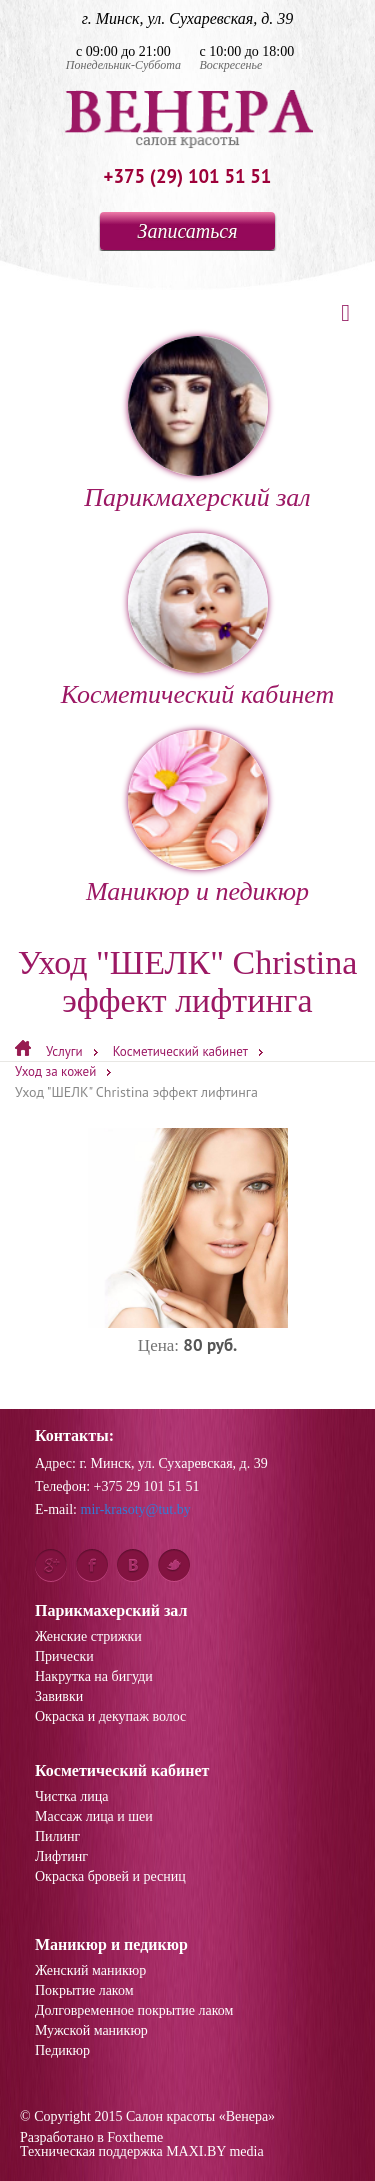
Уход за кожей (55, 1071)
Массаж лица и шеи (94, 1817)
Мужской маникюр (91, 2031)
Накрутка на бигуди (94, 1677)
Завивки (59, 1697)
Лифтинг (61, 1857)
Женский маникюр (90, 1971)
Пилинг (57, 1837)
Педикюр (62, 2051)
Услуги (64, 1051)
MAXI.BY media (214, 2151)
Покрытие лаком (84, 1991)
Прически (64, 1657)
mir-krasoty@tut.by (136, 1509)
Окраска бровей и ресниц (110, 1877)
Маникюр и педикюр (197, 818)
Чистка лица (71, 1797)
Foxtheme (135, 2137)
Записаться (188, 231)
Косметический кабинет (198, 621)
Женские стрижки (88, 1637)
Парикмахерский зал (197, 424)
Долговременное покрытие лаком (134, 2011)
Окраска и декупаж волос (110, 1717)
